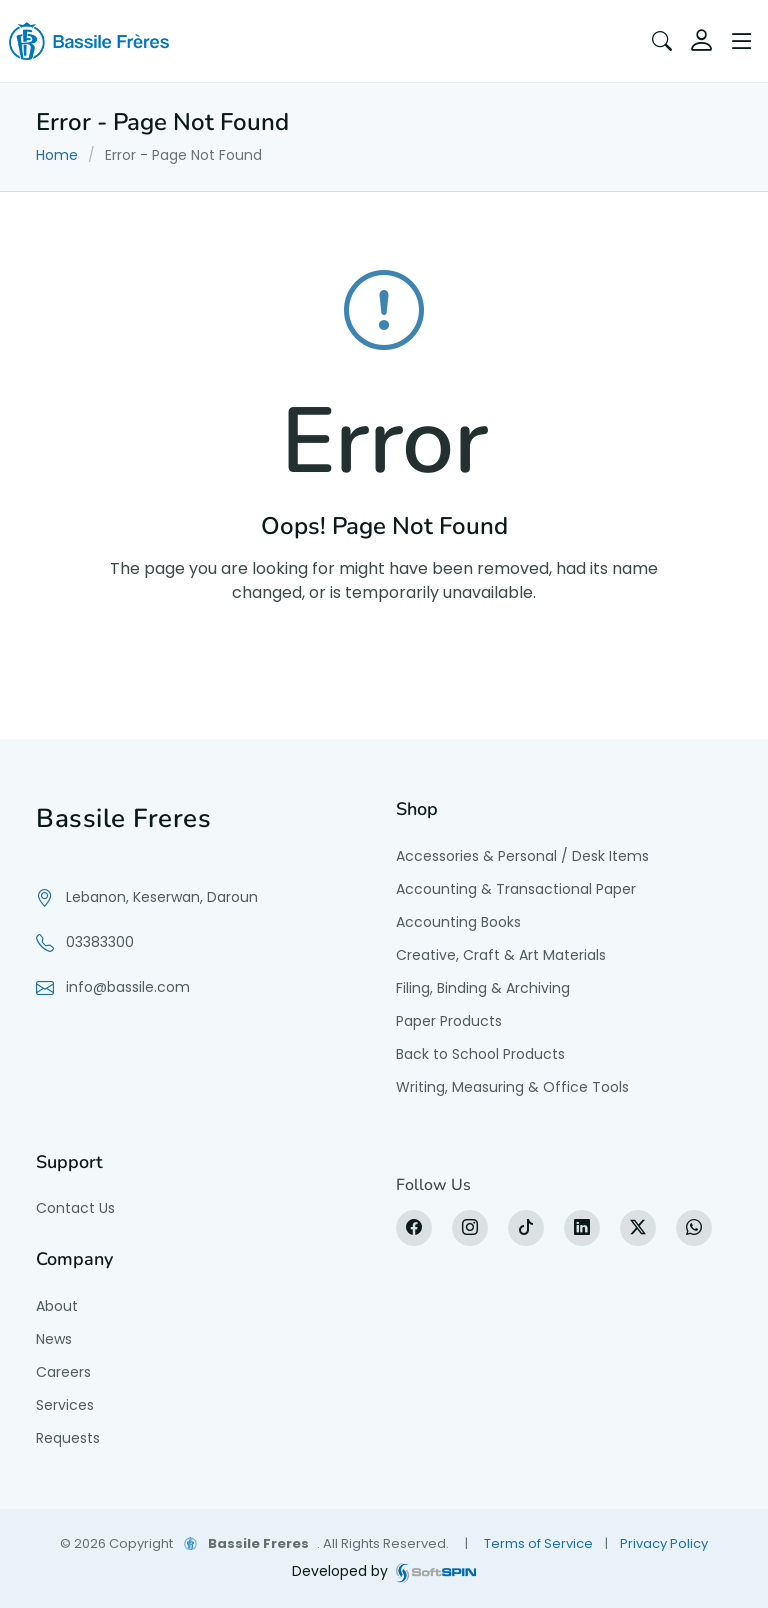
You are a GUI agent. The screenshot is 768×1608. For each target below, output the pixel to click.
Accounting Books (458, 922)
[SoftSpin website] (436, 1571)
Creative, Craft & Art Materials (501, 955)
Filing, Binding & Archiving (483, 988)
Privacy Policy (664, 1543)
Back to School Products (480, 1054)
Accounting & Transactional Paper (516, 889)
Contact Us (75, 1208)
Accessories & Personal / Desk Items (522, 856)
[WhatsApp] (694, 1228)
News (54, 1339)
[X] (638, 1228)
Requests (68, 1438)
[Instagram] (470, 1228)
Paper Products (449, 1021)
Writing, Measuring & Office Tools (512, 1087)
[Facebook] (414, 1228)
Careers (63, 1372)
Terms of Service (538, 1543)
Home (57, 155)
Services (65, 1405)
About (57, 1306)
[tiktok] (526, 1228)
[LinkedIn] (582, 1228)
